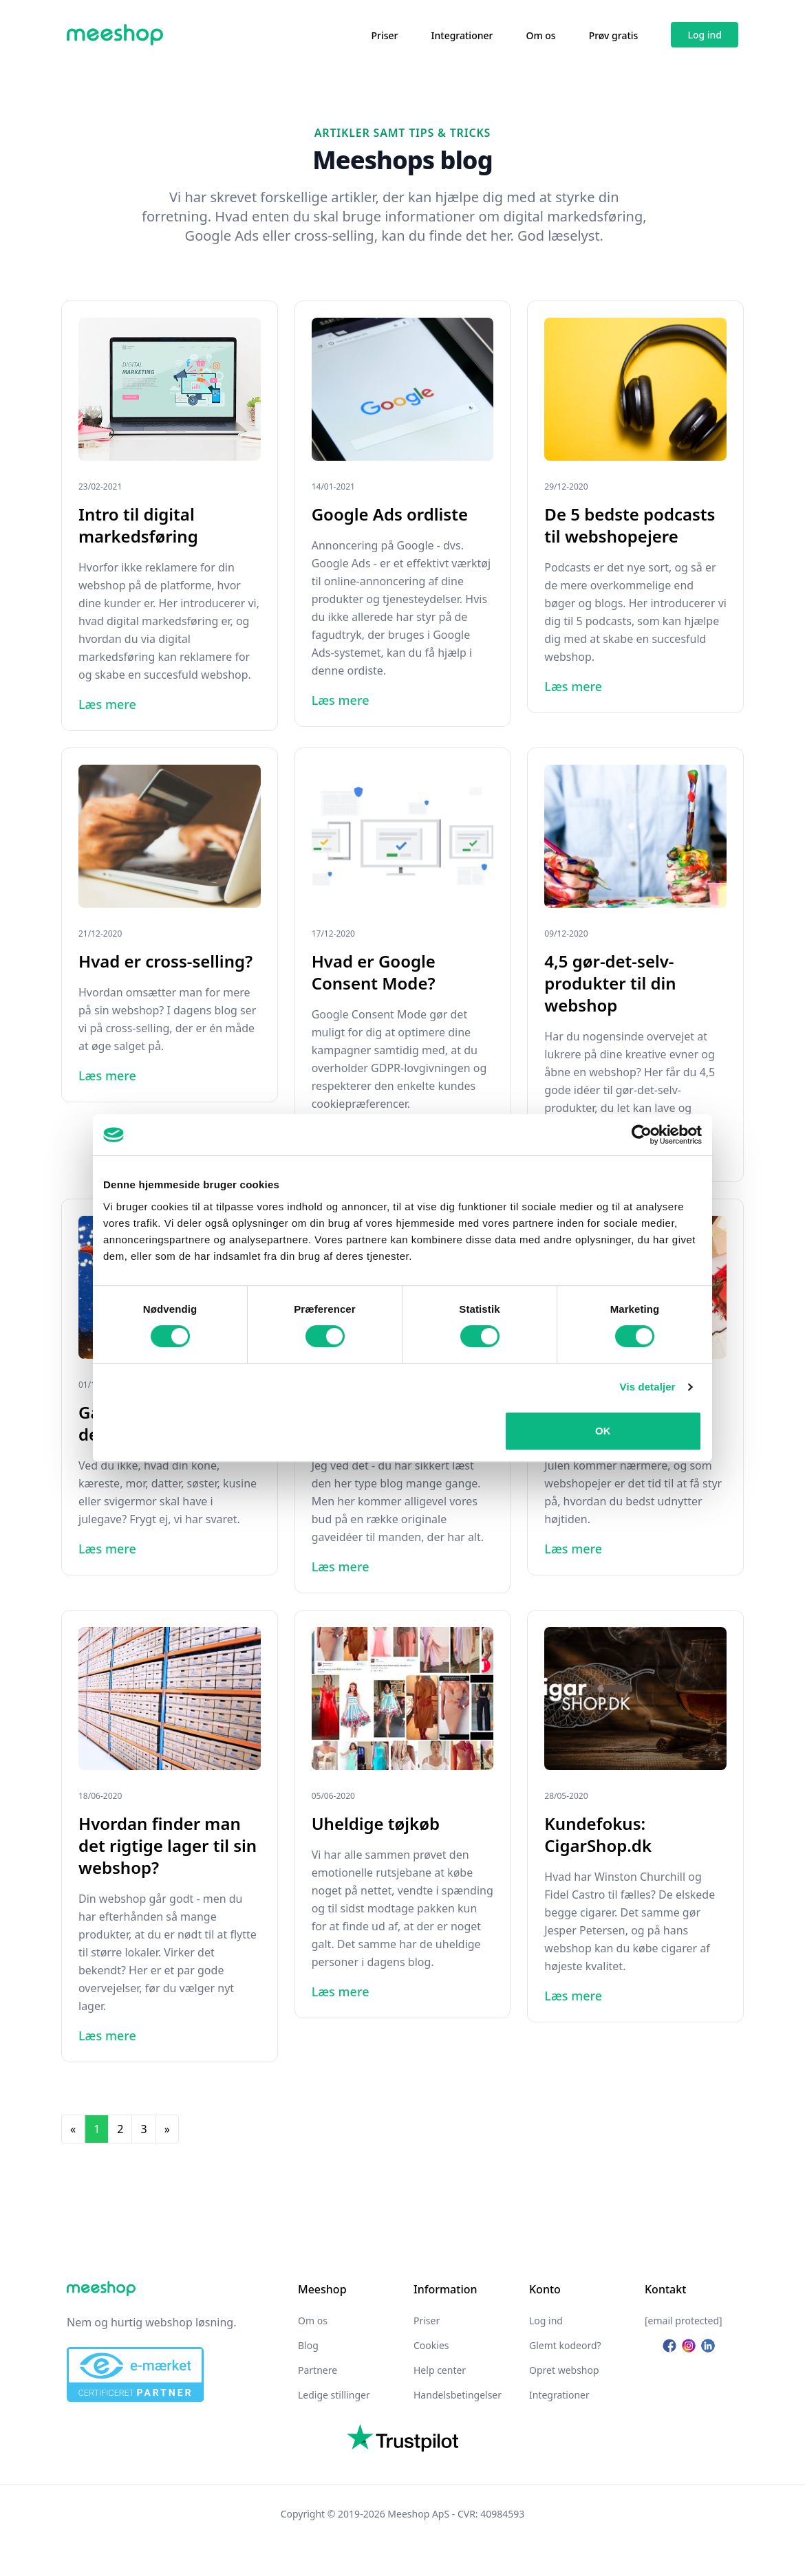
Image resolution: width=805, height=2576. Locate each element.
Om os (540, 35)
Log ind (704, 34)
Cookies (431, 2345)
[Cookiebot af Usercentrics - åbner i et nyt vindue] (641, 1134)
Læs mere (107, 704)
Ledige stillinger (334, 2394)
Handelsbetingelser (458, 2394)
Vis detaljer (648, 1387)
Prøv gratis (613, 35)
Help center (440, 2370)
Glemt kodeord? (565, 2345)
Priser (385, 35)
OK (603, 1431)
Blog (308, 2345)
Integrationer (462, 35)
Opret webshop (564, 2370)
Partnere (317, 2370)
